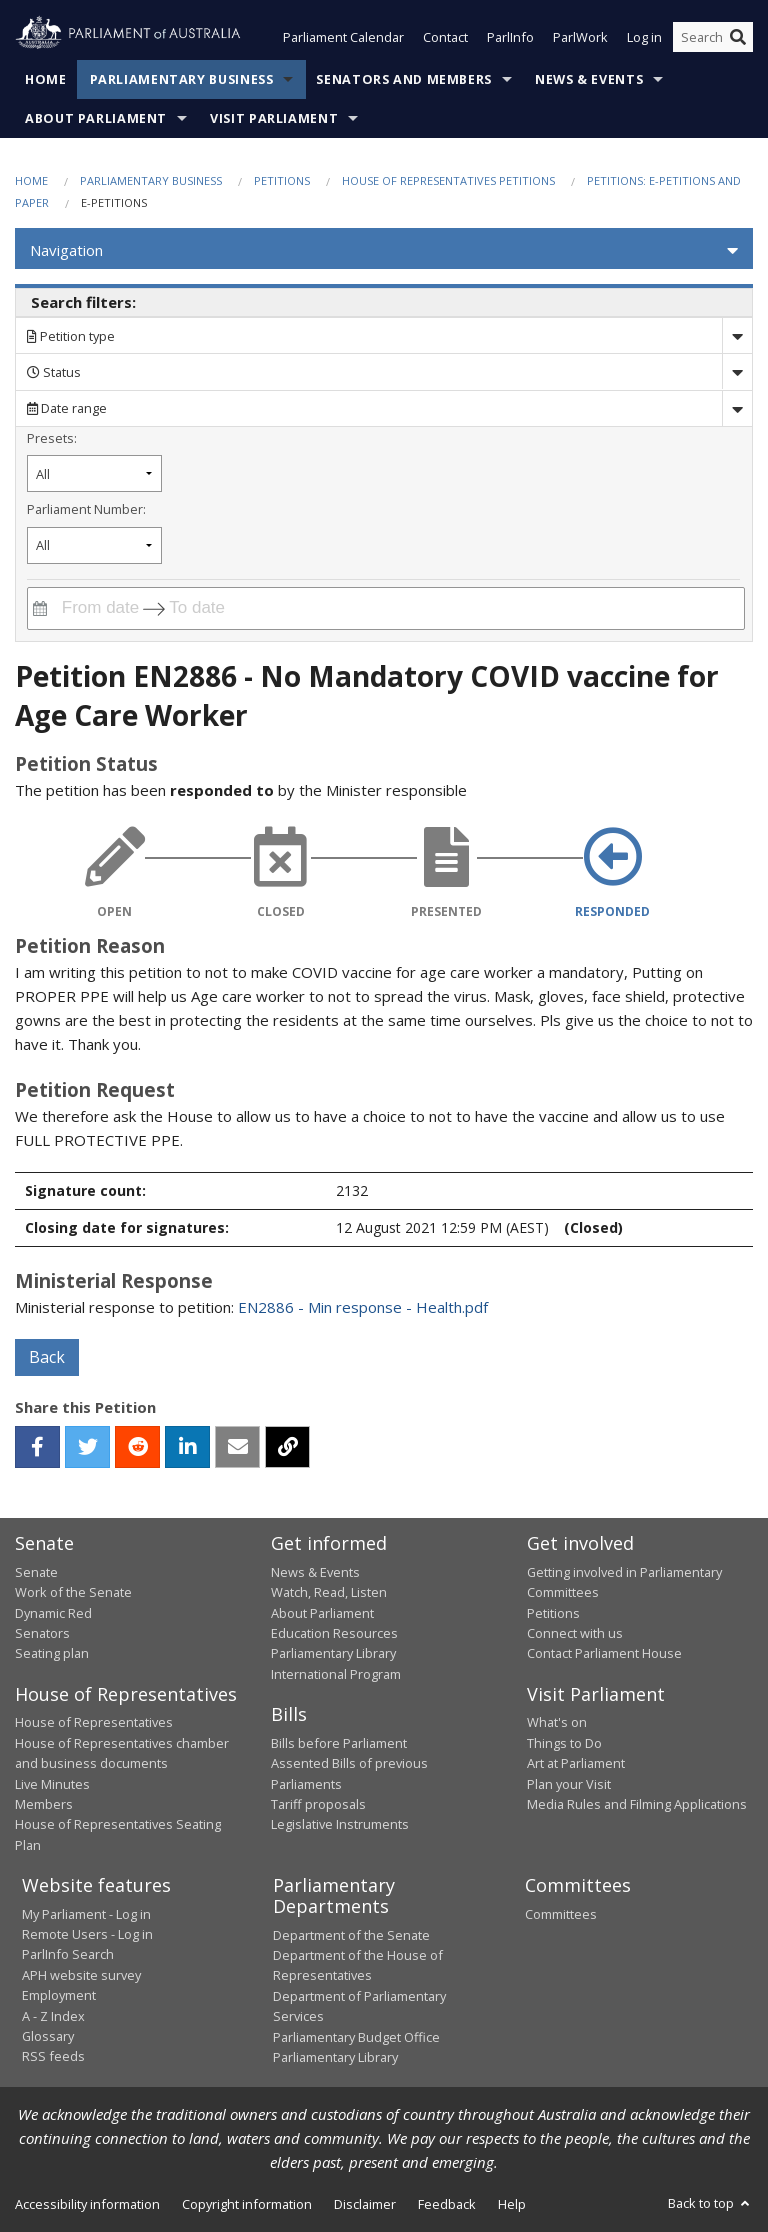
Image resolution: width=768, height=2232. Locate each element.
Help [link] (512, 2205)
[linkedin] (187, 1448)
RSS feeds (53, 2057)
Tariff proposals (318, 1804)
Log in (644, 38)
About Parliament (96, 118)
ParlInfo (510, 38)
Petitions (282, 180)
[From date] (97, 608)
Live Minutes (52, 1784)
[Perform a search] (738, 38)
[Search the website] (713, 38)
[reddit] (137, 1448)
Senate (36, 1572)
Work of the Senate (73, 1593)
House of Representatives (94, 1723)
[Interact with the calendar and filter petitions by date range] (40, 608)
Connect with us (575, 1633)
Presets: (52, 438)
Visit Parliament (274, 118)
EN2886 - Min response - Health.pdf (363, 1308)
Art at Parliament (576, 1764)
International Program (336, 1674)
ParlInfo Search (68, 1955)
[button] (384, 251)
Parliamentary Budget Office (356, 2037)
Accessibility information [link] (87, 2205)
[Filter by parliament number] (94, 545)
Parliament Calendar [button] (343, 38)
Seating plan (52, 1654)
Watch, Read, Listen (329, 1593)
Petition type (71, 336)
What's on (557, 1723)
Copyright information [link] (247, 2205)
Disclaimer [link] (365, 2205)
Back (47, 1358)
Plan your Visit (569, 1784)
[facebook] (37, 1448)
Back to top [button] (710, 2204)
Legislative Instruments (340, 1825)
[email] (237, 1448)
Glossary (48, 2036)
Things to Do (564, 1743)
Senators (42, 1633)
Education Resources (334, 1633)
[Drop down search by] (737, 336)
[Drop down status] (737, 372)
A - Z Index (53, 2016)
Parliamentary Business (182, 79)
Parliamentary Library (333, 1654)
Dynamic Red (53, 1613)
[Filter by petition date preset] (94, 474)
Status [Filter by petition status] (54, 372)
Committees (561, 1914)
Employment (59, 1996)
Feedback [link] (447, 2205)
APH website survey (81, 1975)
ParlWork (580, 38)
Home (46, 79)
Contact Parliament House (604, 1654)
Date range (67, 409)
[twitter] (87, 1448)
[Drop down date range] (737, 408)
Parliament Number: (86, 509)
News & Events (589, 79)
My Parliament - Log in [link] (86, 1914)
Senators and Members (404, 79)
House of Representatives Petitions (448, 180)
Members (44, 1804)
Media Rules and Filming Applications (637, 1804)
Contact (445, 38)
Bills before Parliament (339, 1743)
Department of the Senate (351, 1935)
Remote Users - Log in (87, 1934)
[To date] (211, 608)
